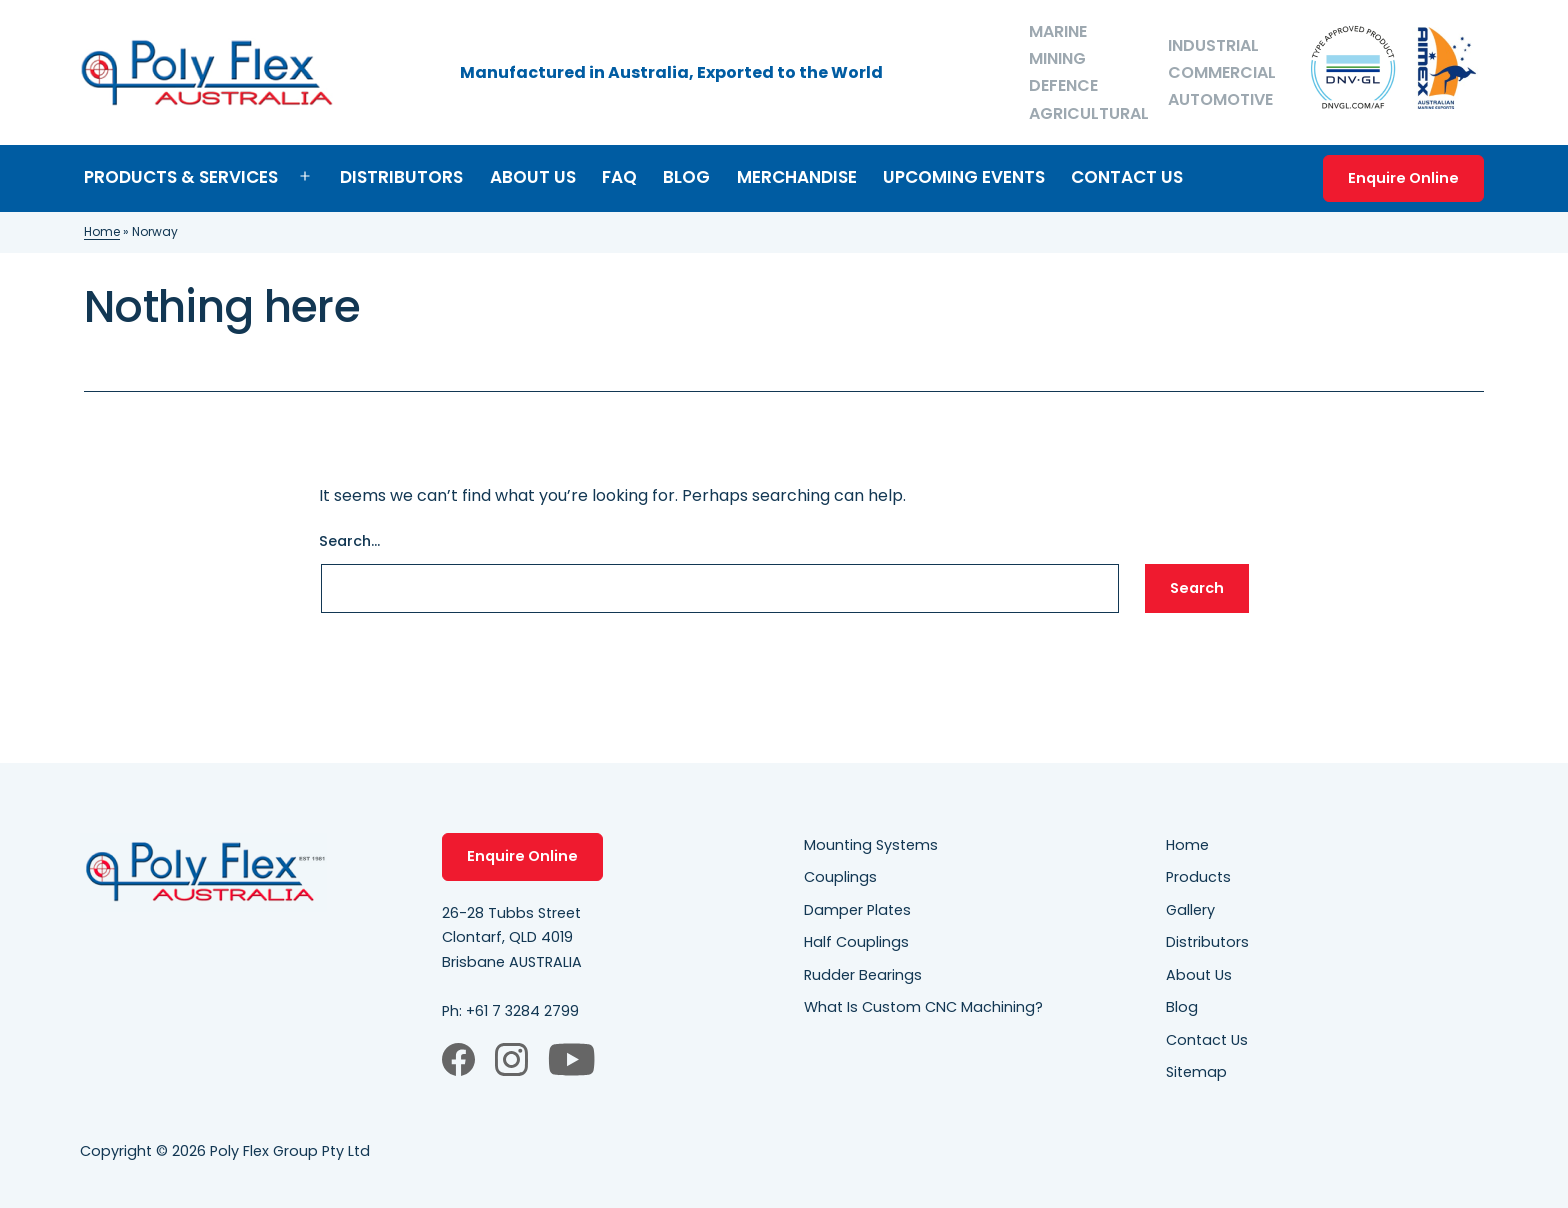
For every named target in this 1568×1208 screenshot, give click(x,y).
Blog (686, 177)
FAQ (619, 177)
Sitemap (1196, 1072)
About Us (533, 177)
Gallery (1190, 910)
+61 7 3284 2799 (522, 1011)
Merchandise (797, 177)
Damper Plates (857, 910)
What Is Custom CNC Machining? (923, 1007)
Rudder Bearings (863, 975)
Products (1198, 877)
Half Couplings (856, 942)
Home (102, 231)
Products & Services (181, 177)
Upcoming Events (964, 177)
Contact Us (1127, 177)
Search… (349, 541)
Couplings (840, 877)
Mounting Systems (871, 845)
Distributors (401, 177)
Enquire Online (1403, 178)
